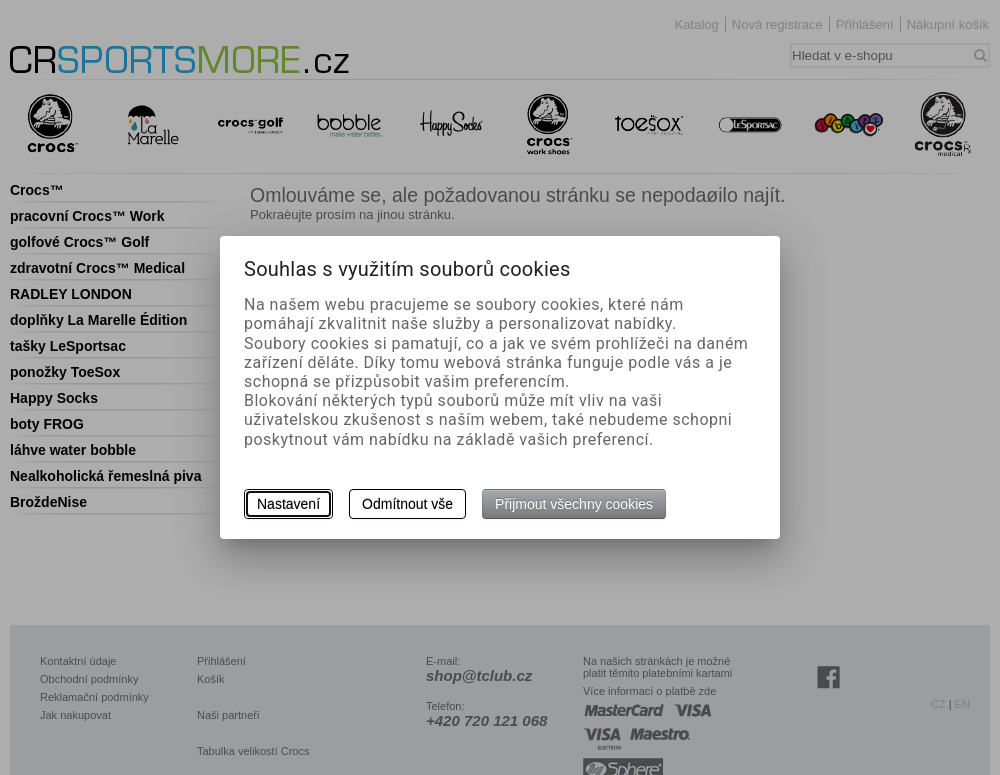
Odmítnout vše (407, 504)
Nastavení (288, 504)
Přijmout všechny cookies (574, 504)
